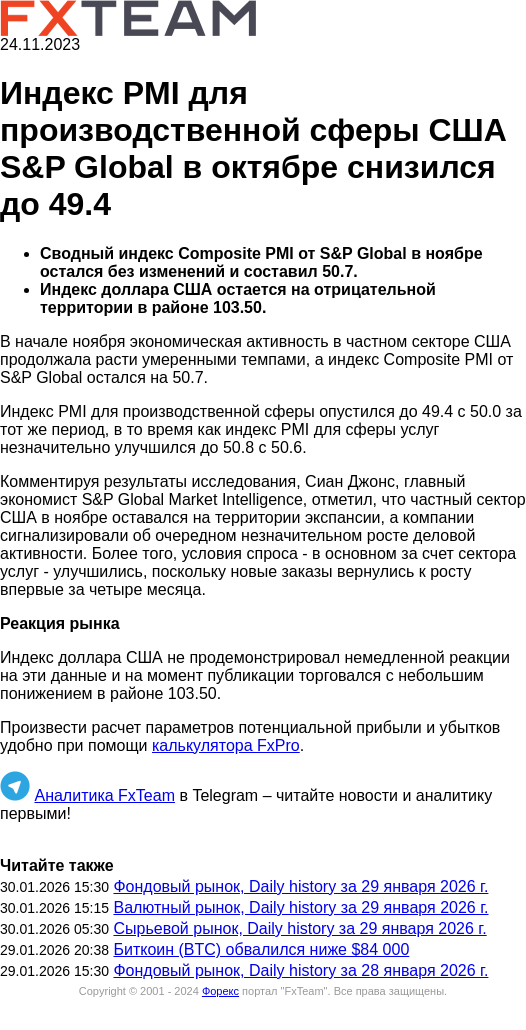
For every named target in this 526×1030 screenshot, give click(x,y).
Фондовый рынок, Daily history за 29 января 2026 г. (300, 886)
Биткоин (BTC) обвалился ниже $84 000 (261, 949)
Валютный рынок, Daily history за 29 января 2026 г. (300, 907)
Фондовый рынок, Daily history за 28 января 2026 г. (300, 970)
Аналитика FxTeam (104, 795)
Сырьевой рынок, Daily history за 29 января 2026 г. (299, 928)
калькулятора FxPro (226, 745)
